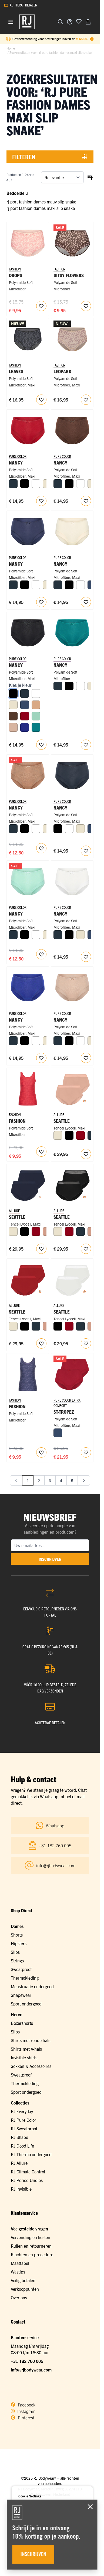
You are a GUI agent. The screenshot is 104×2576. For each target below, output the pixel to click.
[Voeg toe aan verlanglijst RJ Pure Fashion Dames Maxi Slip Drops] (41, 306)
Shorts (17, 1934)
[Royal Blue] (24, 727)
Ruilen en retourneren (31, 2245)
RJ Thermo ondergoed (31, 2154)
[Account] (69, 22)
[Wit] (36, 483)
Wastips (18, 2271)
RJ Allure (19, 2163)
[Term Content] (92, 38)
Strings (17, 1960)
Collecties (20, 2102)
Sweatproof (21, 1969)
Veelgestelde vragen (29, 2228)
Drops (15, 275)
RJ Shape (19, 2137)
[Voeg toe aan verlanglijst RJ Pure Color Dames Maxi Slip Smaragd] (86, 745)
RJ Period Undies (27, 2180)
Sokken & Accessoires (31, 2066)
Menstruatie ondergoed (32, 1986)
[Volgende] (84, 1480)
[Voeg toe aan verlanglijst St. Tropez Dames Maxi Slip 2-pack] (86, 1452)
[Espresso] (13, 716)
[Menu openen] (10, 21)
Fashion (17, 1121)
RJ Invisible (21, 2188)
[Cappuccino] (36, 705)
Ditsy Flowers (68, 275)
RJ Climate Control (28, 2171)
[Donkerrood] (24, 716)
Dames (17, 1926)
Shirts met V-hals (26, 2048)
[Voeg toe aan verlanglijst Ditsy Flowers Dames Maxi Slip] (86, 306)
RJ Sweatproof (24, 2128)
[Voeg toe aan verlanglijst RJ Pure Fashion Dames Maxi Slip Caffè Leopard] (86, 400)
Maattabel (20, 2263)
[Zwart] (24, 483)
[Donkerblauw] (24, 705)
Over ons (19, 2297)
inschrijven (50, 1559)
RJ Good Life (22, 2145)
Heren (16, 2014)
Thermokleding (25, 1977)
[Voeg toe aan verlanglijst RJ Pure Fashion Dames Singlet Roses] (41, 1151)
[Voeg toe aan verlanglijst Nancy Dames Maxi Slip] (41, 501)
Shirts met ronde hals (30, 2040)
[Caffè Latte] (13, 727)
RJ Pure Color (23, 2120)
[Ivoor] (13, 705)
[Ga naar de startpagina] (27, 21)
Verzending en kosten (30, 2237)
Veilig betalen (23, 2280)
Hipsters (18, 1943)
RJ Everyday (22, 2111)
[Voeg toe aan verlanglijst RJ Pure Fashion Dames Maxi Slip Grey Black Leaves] (41, 400)
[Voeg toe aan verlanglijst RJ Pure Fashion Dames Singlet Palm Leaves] (41, 1452)
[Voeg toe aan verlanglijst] (79, 21)
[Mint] (36, 716)
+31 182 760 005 (27, 2361)
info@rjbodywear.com (31, 2369)
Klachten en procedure (32, 2254)
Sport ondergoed (26, 2003)
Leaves (16, 371)
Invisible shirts (24, 2057)
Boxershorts (22, 2023)
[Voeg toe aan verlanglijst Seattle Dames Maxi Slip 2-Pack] (86, 1154)
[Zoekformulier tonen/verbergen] (60, 22)
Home (10, 48)
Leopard (62, 371)
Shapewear (21, 1995)
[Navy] (13, 483)
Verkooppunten (25, 2289)
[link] (16, 1480)
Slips (15, 1952)
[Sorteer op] (62, 177)
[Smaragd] (36, 727)
